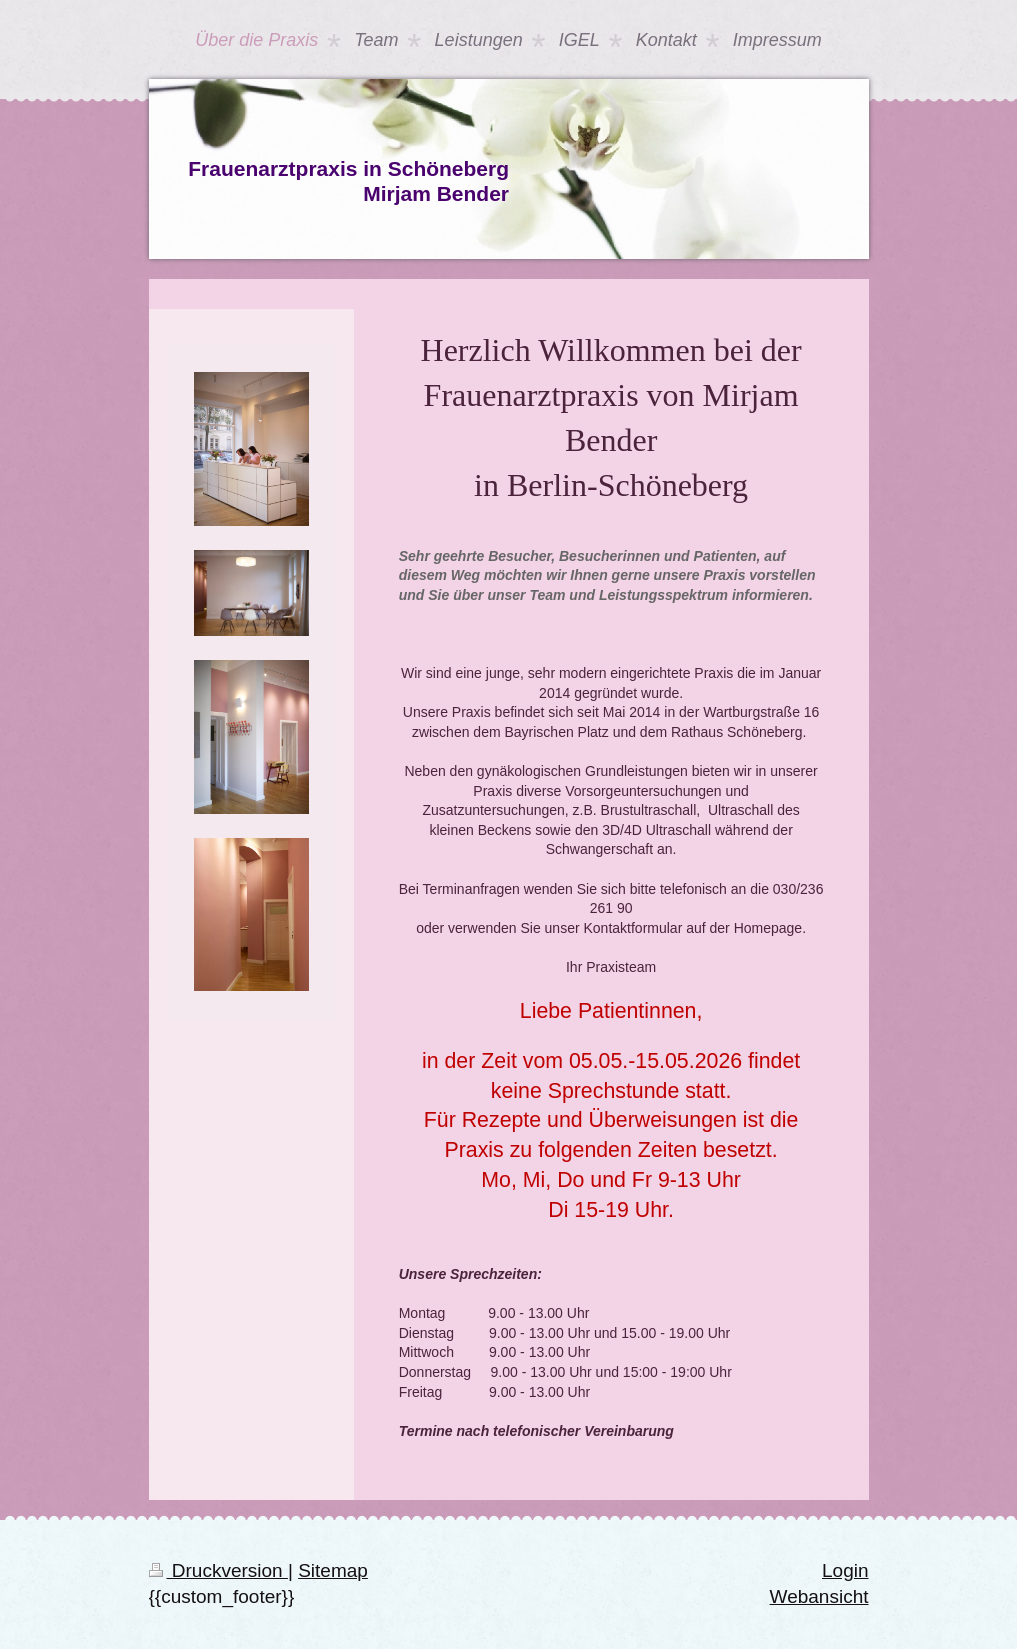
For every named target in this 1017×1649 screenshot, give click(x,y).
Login (845, 1570)
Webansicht (819, 1596)
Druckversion (218, 1570)
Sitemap (333, 1570)
